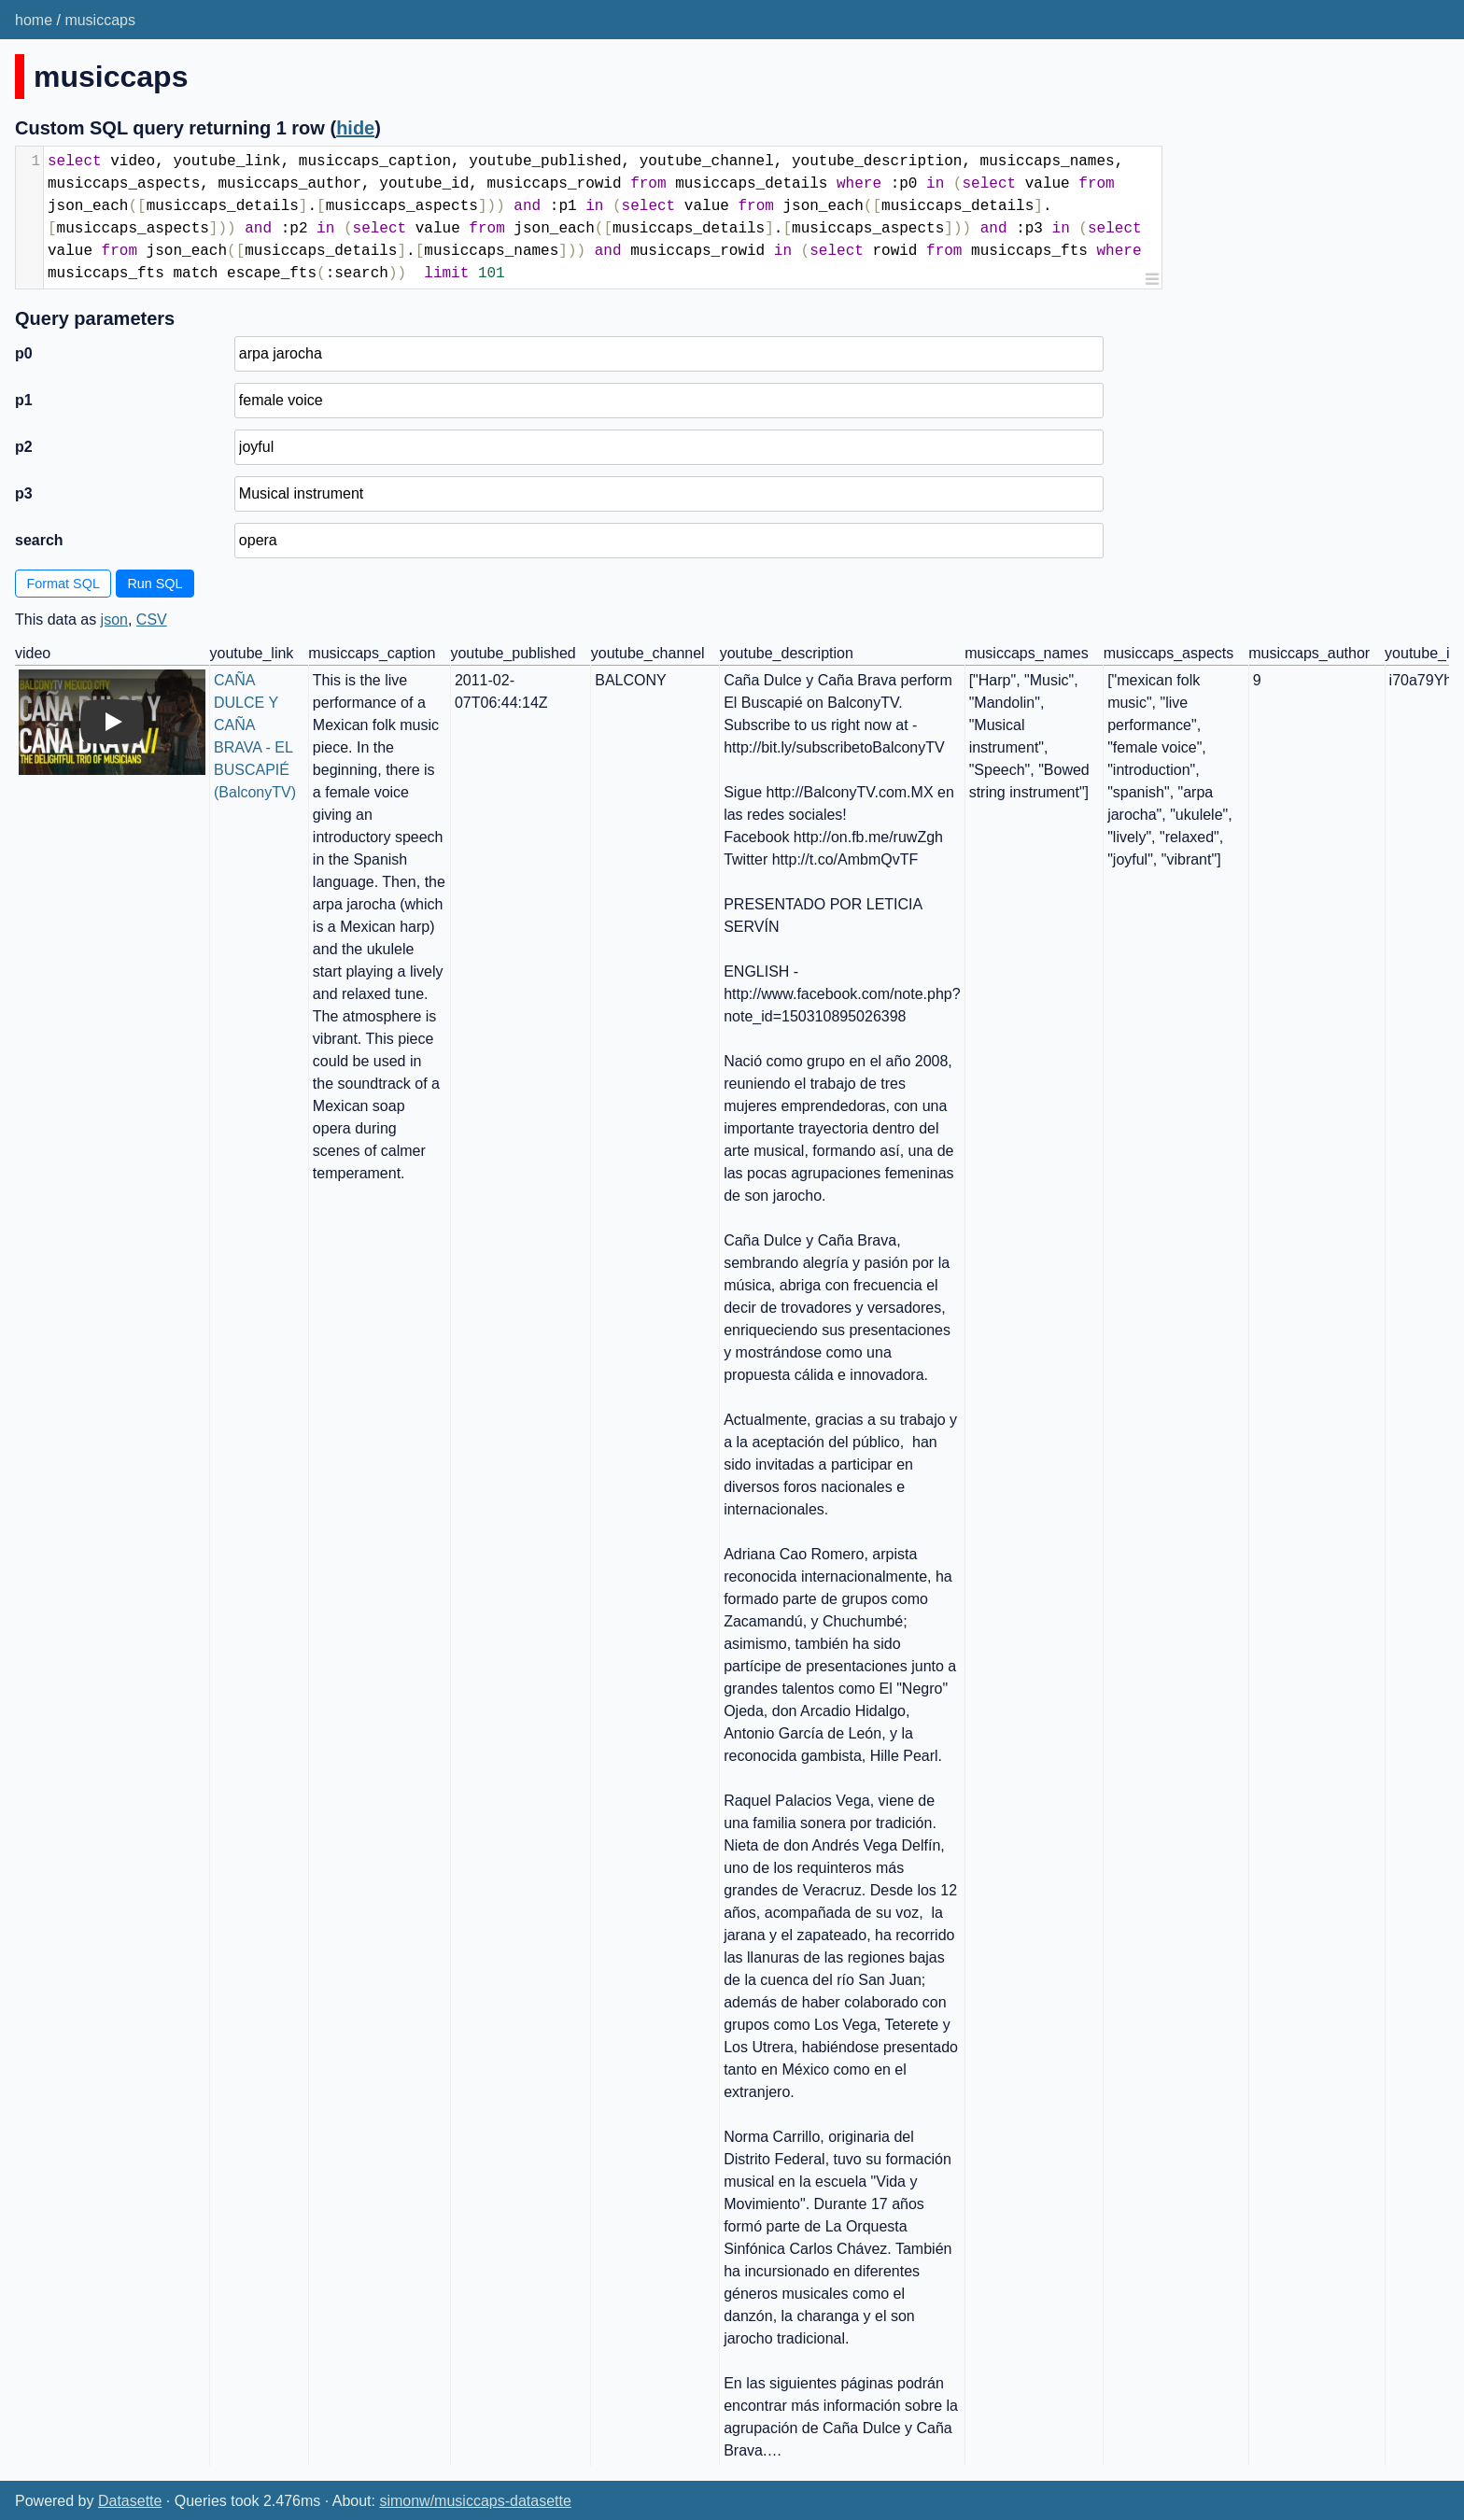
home (33, 20)
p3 (24, 493)
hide (355, 128)
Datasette (130, 2501)
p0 (24, 353)
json (114, 619)
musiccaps (99, 20)
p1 (24, 400)
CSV (151, 619)
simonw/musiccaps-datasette (474, 2501)
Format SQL (63, 583)
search (39, 540)
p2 (24, 447)
